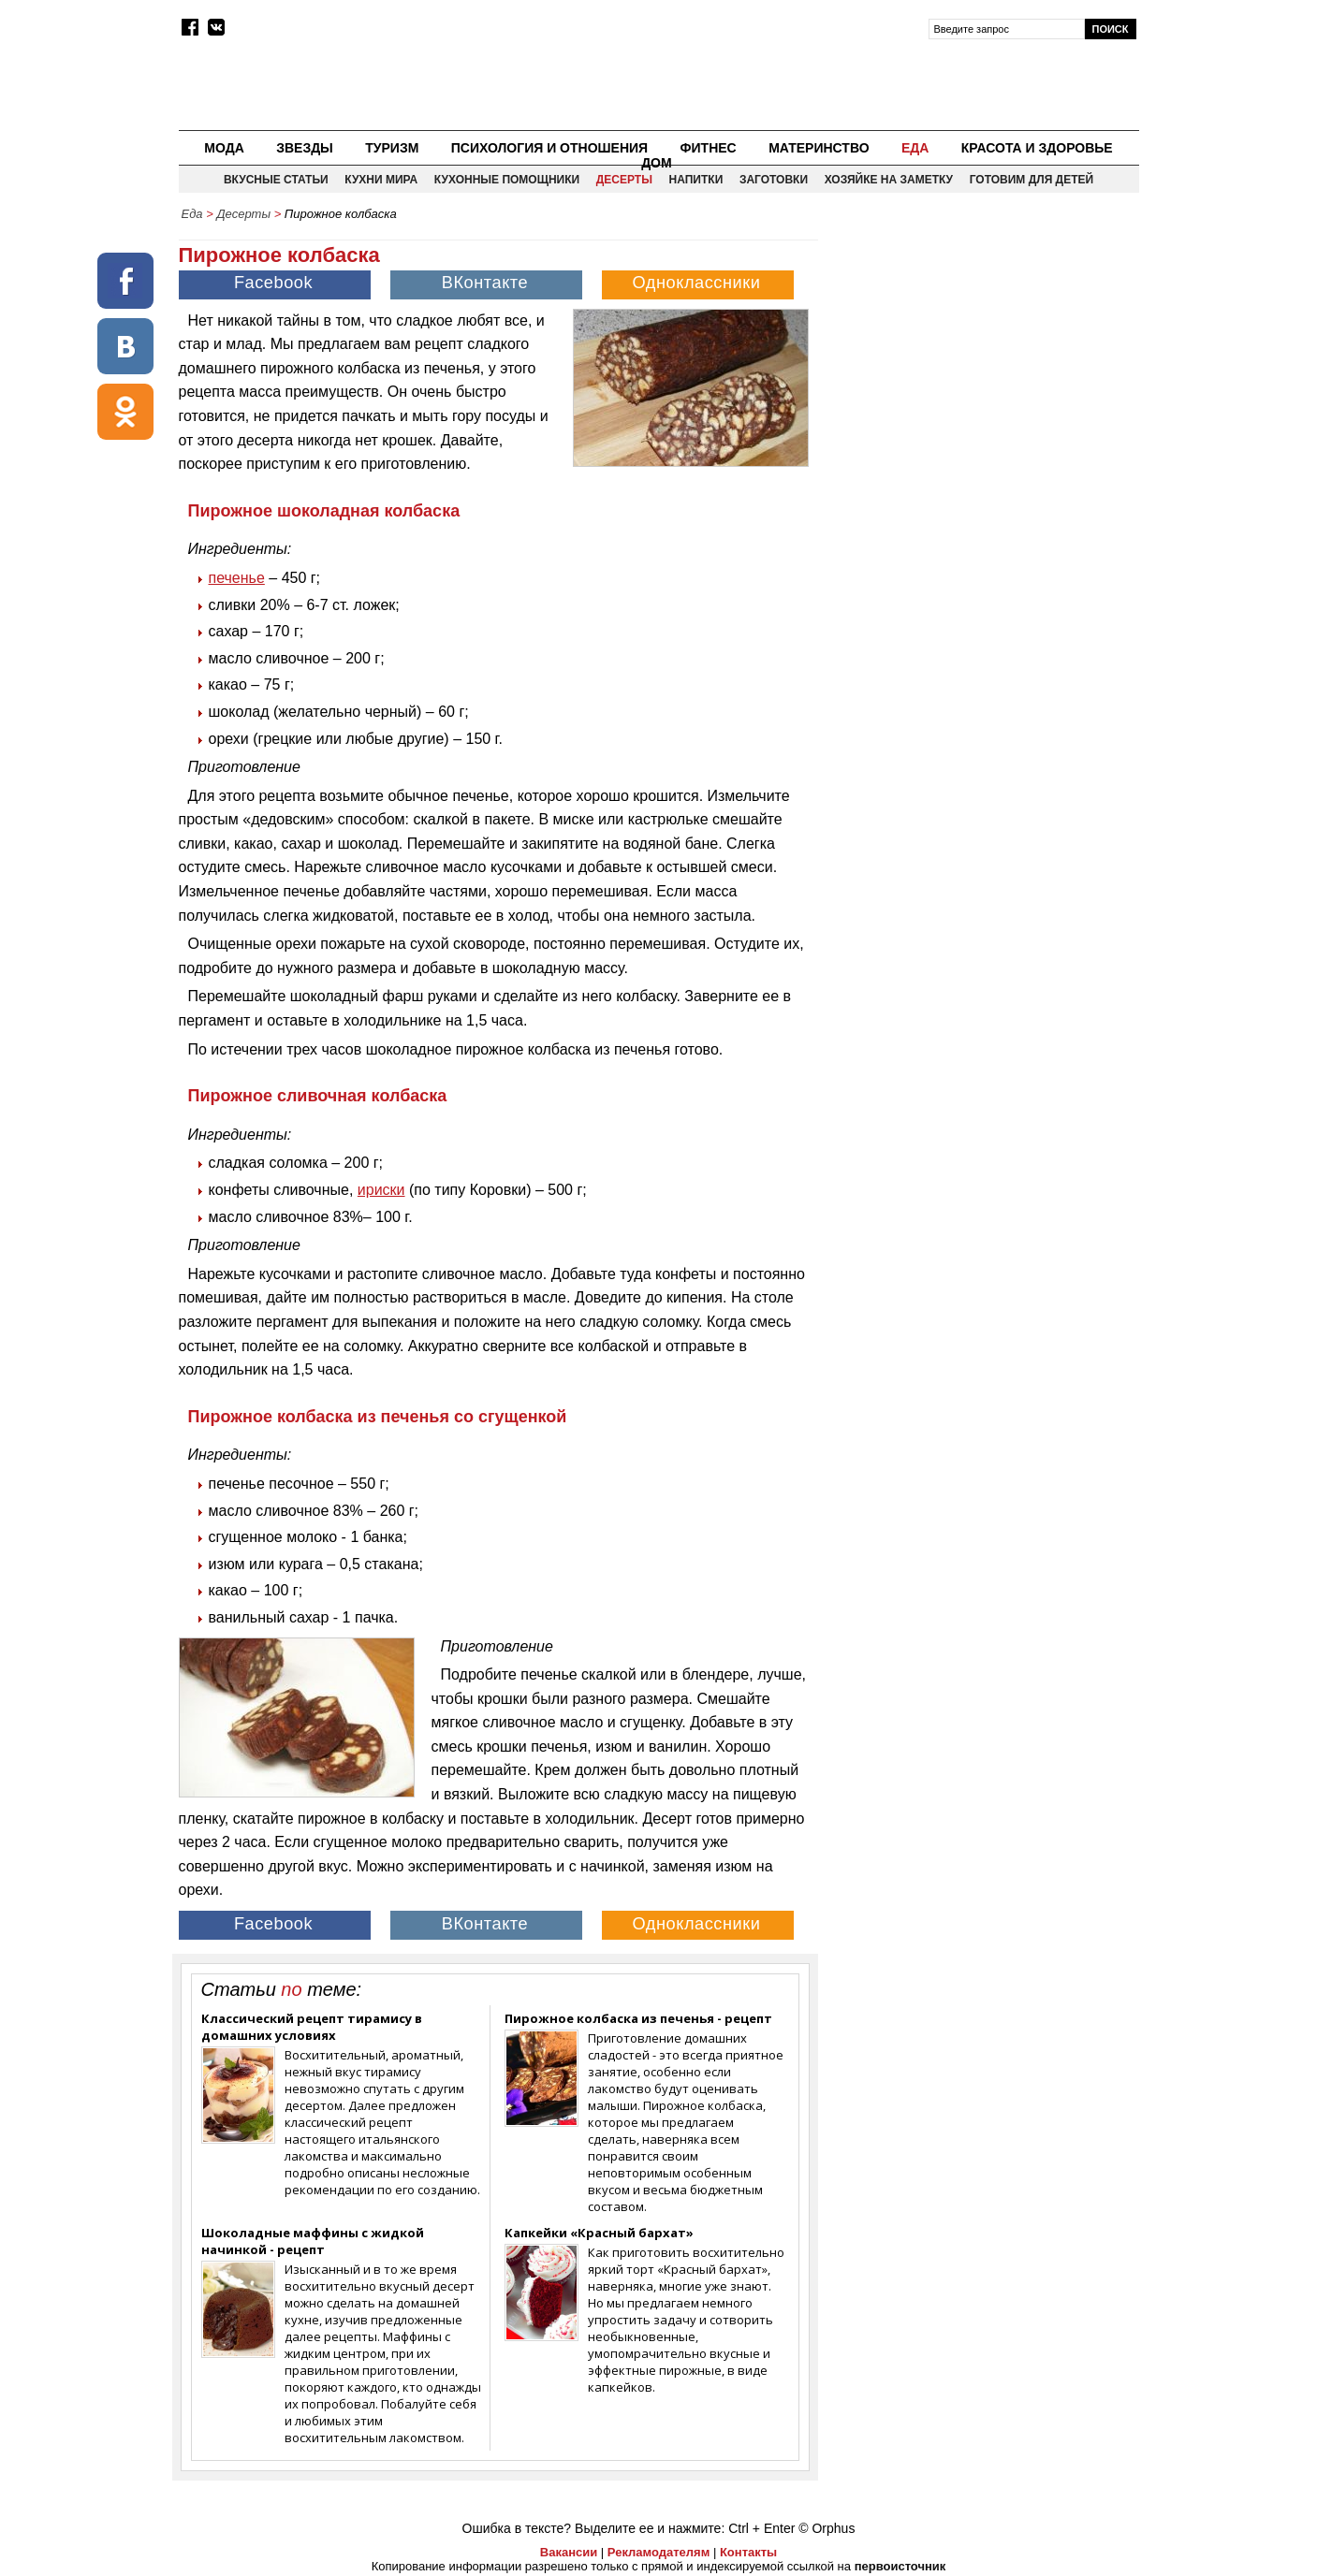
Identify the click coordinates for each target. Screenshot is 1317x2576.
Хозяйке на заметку (889, 179)
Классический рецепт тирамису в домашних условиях (311, 2027)
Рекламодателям (658, 2552)
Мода (223, 147)
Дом (656, 162)
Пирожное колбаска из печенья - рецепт (638, 2018)
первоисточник (900, 2566)
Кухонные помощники (506, 179)
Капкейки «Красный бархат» (599, 2232)
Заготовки (773, 179)
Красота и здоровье (1037, 147)
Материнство (818, 147)
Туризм (391, 147)
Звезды (304, 147)
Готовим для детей (1031, 179)
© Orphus (826, 2528)
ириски (381, 1190)
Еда (915, 147)
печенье (237, 578)
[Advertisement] (980, 361)
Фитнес (708, 147)
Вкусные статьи (276, 179)
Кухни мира (380, 179)
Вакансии (568, 2552)
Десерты (624, 179)
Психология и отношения (549, 147)
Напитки (696, 179)
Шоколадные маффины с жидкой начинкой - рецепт (312, 2241)
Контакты (748, 2552)
